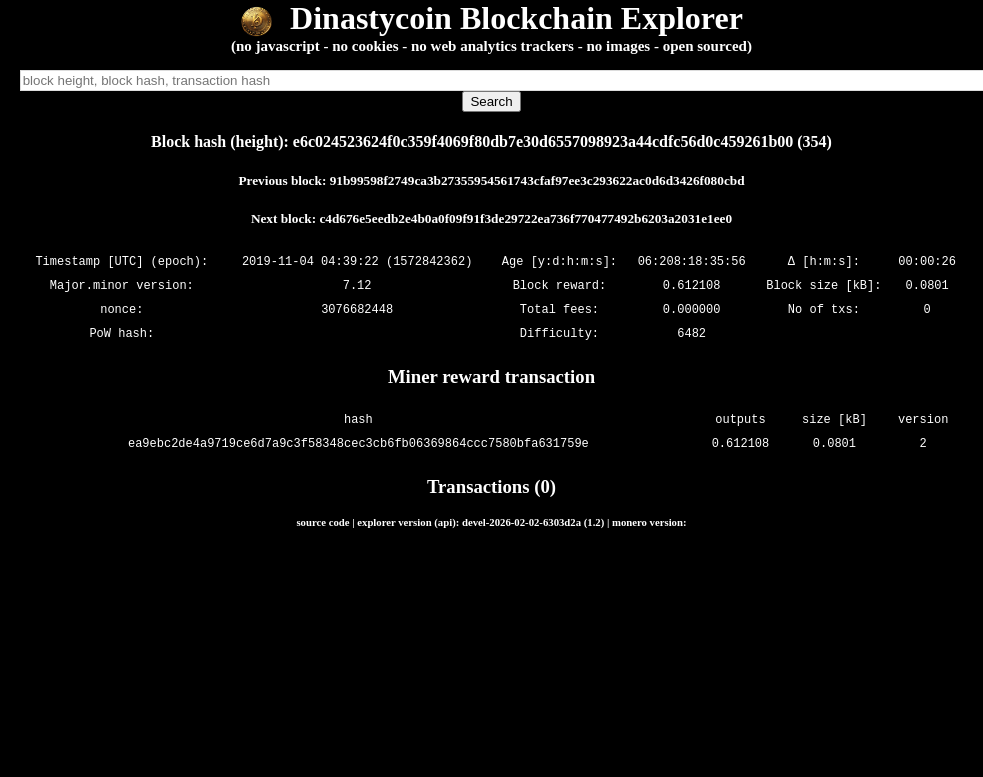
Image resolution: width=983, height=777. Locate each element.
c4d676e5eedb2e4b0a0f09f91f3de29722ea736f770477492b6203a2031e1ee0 (525, 218)
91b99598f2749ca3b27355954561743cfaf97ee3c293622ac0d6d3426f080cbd (537, 180)
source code (322, 522)
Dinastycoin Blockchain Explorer (491, 18)
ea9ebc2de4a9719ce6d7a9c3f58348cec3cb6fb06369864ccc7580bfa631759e (358, 443)
